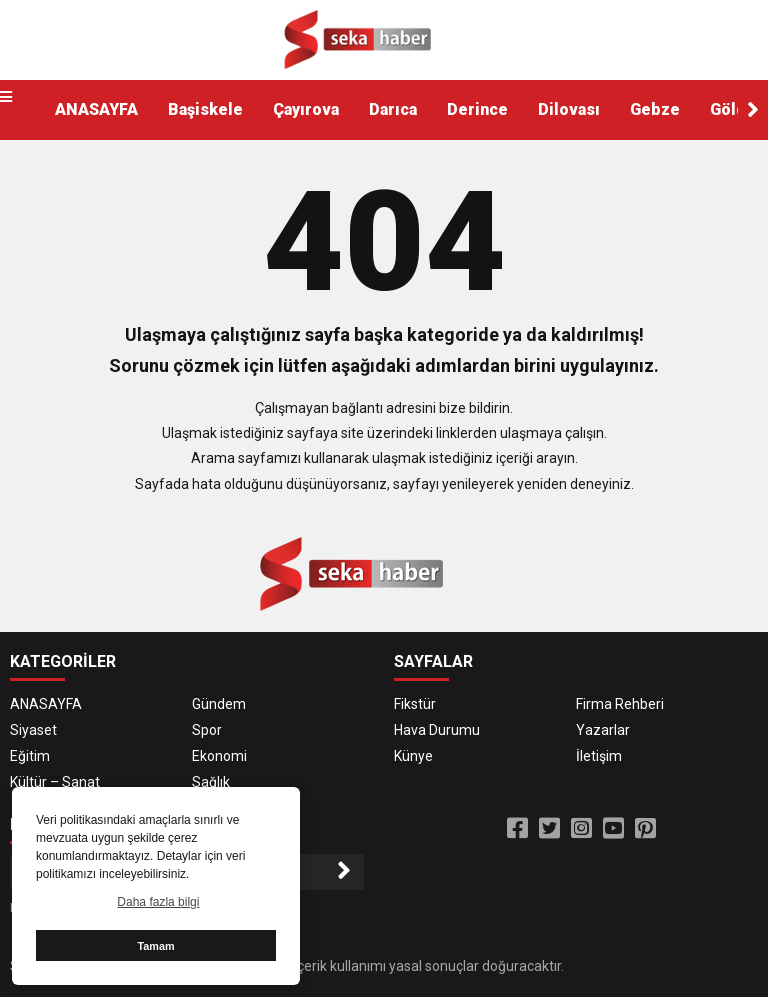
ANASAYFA (96, 109)
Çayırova (306, 109)
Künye (413, 756)
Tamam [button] (155, 946)
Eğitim (30, 756)
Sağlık (211, 782)
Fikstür (415, 704)
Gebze (655, 109)
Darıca (393, 109)
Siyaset (33, 730)
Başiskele (205, 109)
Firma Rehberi (620, 704)
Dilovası (569, 109)
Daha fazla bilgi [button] (158, 902)
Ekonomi (219, 756)
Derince (477, 109)
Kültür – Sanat (55, 782)
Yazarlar (603, 730)
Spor (207, 730)
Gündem (219, 704)
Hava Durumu (437, 730)
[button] (753, 110)
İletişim (599, 756)
